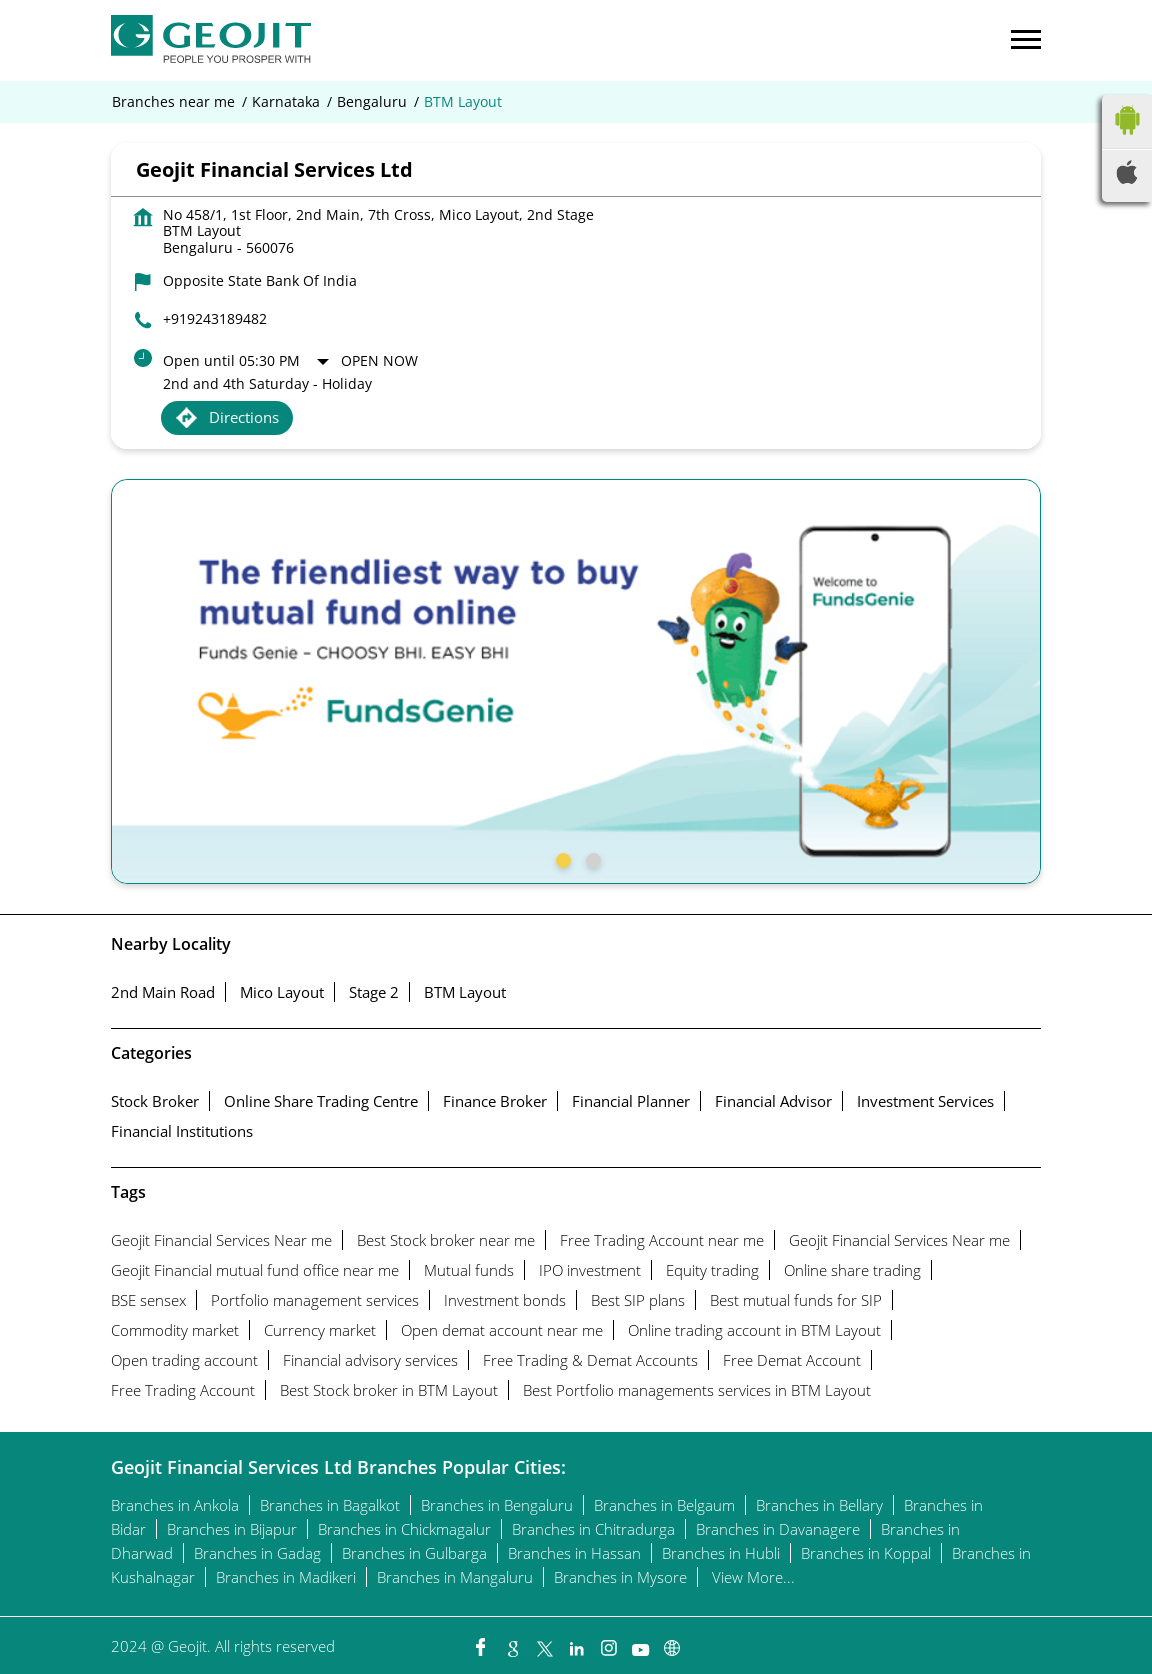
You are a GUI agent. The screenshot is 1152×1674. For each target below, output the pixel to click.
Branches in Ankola (175, 1505)
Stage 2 (374, 992)
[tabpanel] (576, 681)
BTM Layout (465, 992)
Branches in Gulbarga (414, 1553)
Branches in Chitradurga (593, 1529)
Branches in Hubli (721, 1553)
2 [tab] (591, 858)
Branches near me (173, 102)
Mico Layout (282, 992)
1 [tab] (561, 858)
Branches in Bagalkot (330, 1505)
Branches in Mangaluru (455, 1577)
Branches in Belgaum (664, 1505)
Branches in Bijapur (232, 1529)
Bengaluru (372, 102)
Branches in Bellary (819, 1505)
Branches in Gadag (257, 1553)
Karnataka (286, 102)
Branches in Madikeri (286, 1577)
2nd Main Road (163, 992)
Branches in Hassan (574, 1553)
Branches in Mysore (620, 1577)
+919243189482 (215, 318)
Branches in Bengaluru (497, 1505)
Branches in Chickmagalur (404, 1529)
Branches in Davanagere (778, 1529)
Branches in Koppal (866, 1553)
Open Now (379, 360)
